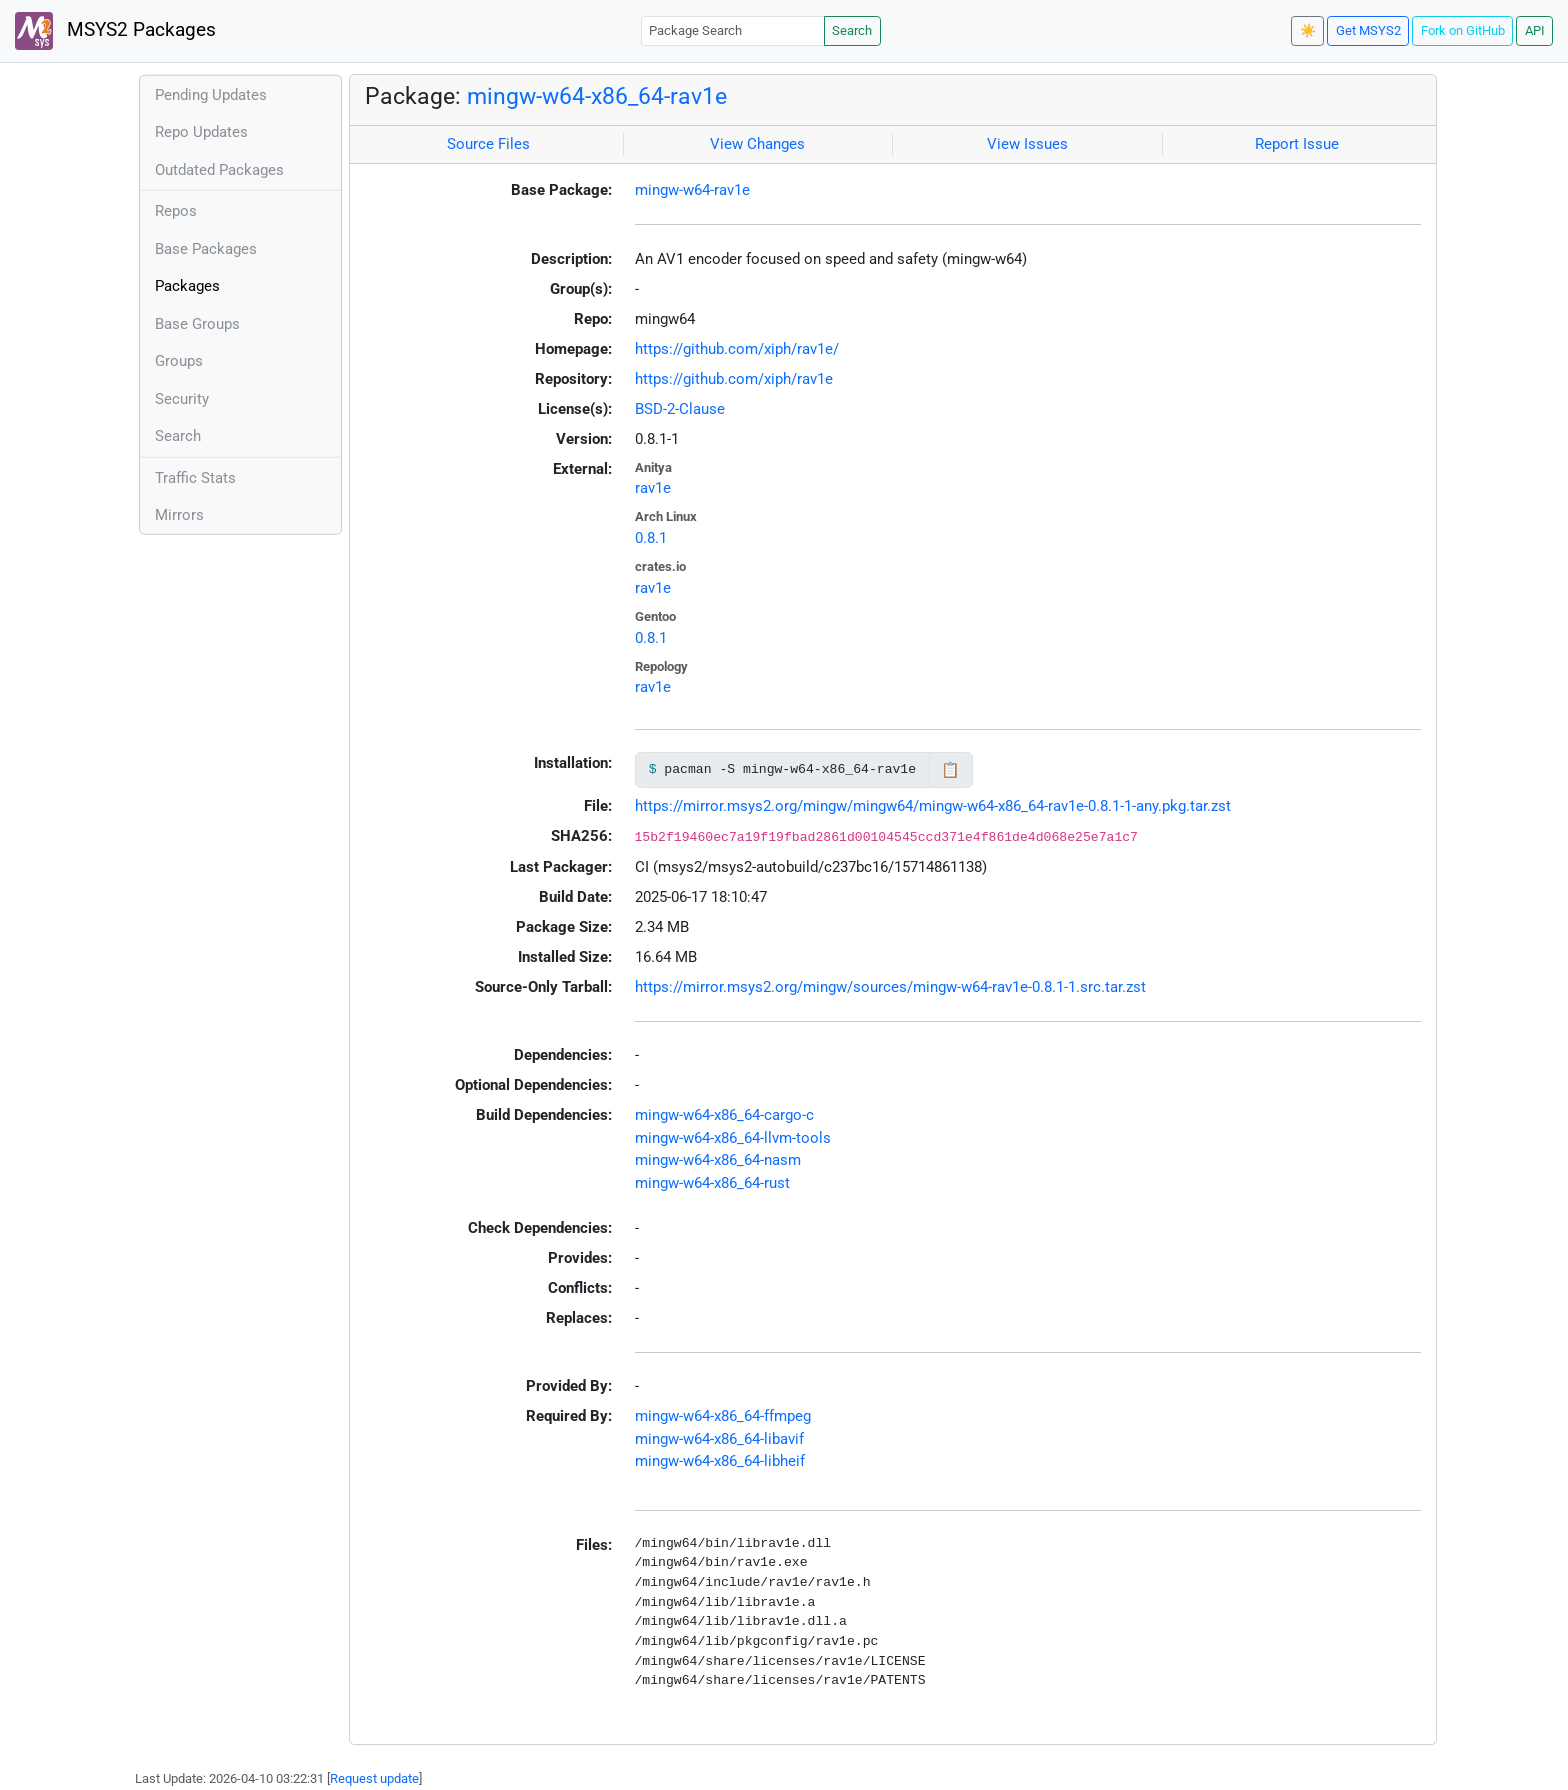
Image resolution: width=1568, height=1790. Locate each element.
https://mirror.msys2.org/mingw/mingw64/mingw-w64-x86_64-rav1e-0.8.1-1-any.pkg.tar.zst (933, 806)
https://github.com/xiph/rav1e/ (737, 349)
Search (852, 30)
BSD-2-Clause (680, 409)
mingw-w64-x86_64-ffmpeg (723, 1416)
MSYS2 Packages (115, 31)
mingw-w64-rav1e (692, 190)
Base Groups (197, 324)
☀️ (1308, 30)
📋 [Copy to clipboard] (950, 770)
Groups (179, 361)
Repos (176, 211)
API (1535, 30)
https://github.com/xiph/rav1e (734, 379)
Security (182, 399)
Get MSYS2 (1368, 30)
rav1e (653, 488)
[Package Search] (733, 30)
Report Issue (1297, 144)
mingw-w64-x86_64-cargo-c (724, 1115)
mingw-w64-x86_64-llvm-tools (733, 1138)
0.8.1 (651, 538)
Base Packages (206, 249)
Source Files (488, 144)
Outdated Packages (219, 170)
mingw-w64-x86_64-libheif (720, 1461)
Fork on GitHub (1463, 30)
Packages (187, 286)
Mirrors (179, 515)
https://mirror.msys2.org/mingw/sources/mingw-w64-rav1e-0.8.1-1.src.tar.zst (890, 987)
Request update (374, 1778)
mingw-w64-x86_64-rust (712, 1183)
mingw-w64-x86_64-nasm (718, 1160)
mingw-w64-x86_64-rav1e (597, 96)
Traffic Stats (195, 478)
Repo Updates (201, 132)
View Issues (1027, 144)
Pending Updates (211, 95)
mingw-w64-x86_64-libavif (719, 1439)
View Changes (757, 144)
